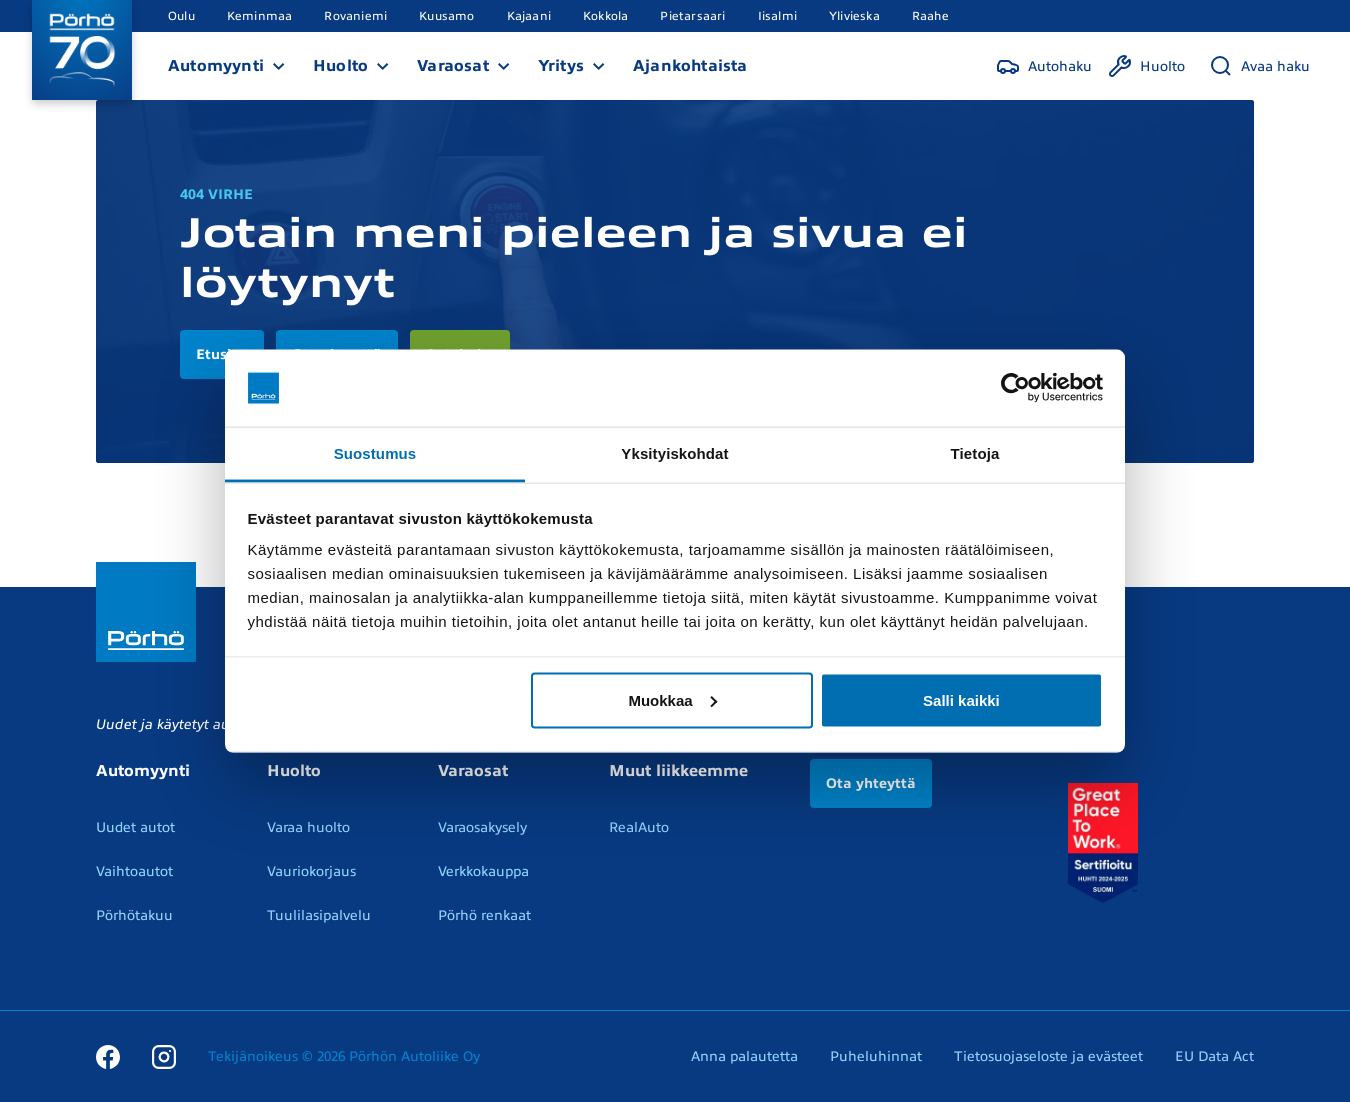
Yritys (561, 66)
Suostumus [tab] (375, 452)
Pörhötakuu (134, 915)
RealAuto (639, 827)
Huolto (340, 66)
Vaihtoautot (134, 871)
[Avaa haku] (1259, 66)
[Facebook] (108, 1056)
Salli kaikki (961, 699)
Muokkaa (672, 699)
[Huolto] (1146, 66)
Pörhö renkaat (484, 915)
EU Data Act (1214, 1056)
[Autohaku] (1044, 66)
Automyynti (216, 66)
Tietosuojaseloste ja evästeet (1048, 1056)
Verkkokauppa (483, 871)
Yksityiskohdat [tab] (674, 452)
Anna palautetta (744, 1056)
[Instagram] (164, 1056)
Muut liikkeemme (678, 771)
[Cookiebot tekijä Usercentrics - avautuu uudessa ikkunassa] (1015, 388)
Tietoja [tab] (975, 452)
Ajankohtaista (690, 66)
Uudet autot (135, 827)
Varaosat (453, 66)
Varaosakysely (482, 827)
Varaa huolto (308, 827)
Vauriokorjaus (311, 871)
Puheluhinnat (876, 1056)
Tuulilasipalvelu (319, 915)
